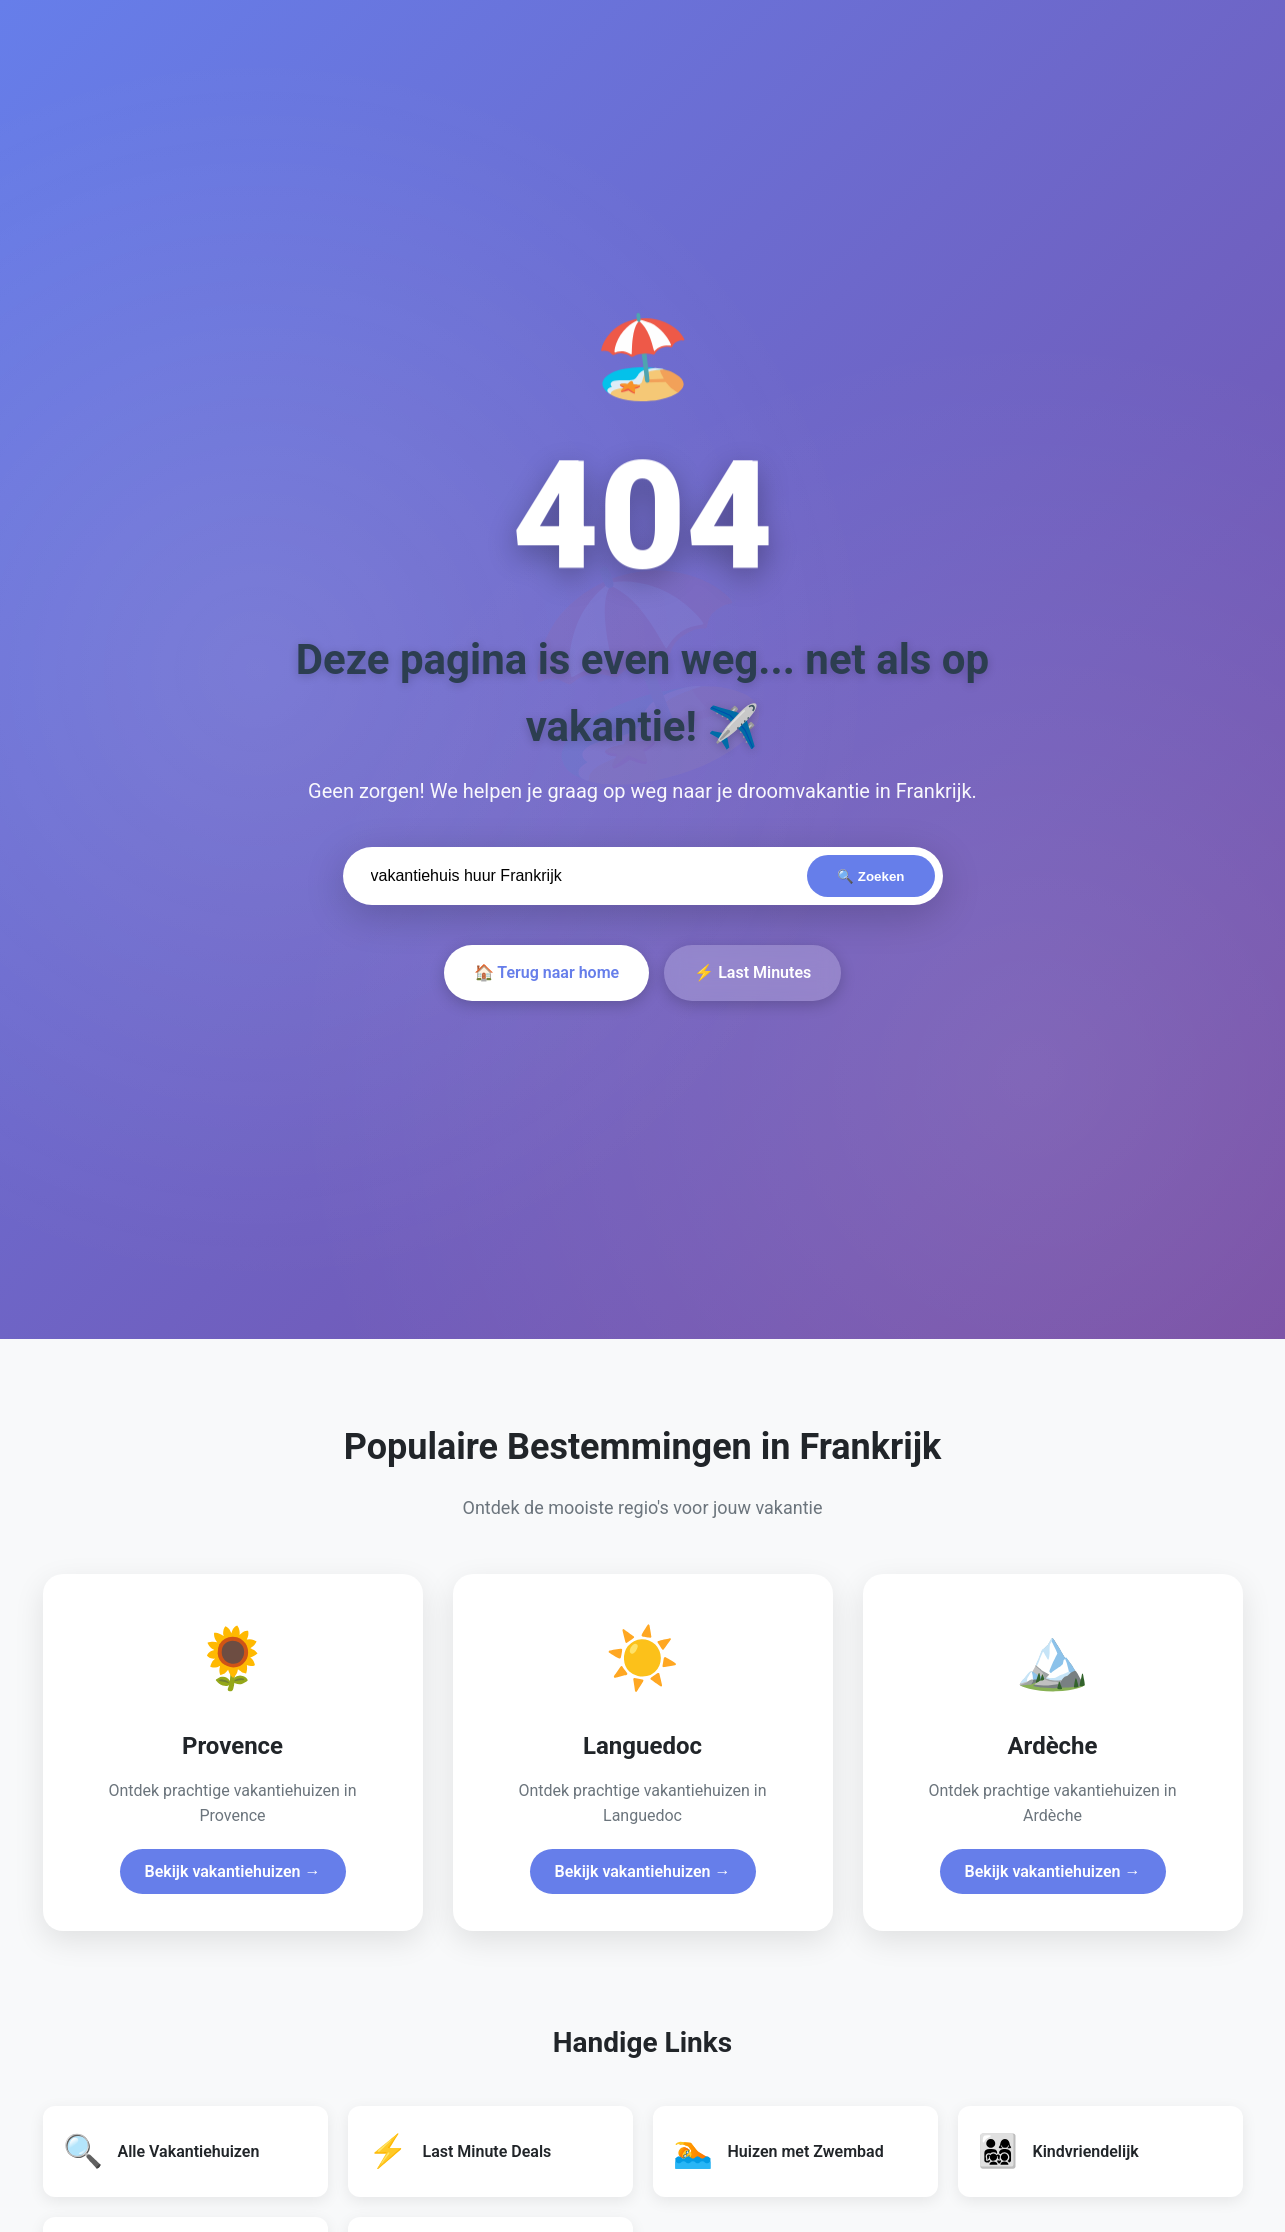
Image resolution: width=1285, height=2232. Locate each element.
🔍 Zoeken (870, 876)
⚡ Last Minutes (752, 972)
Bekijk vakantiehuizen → (233, 1871)
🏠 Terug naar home (546, 972)
